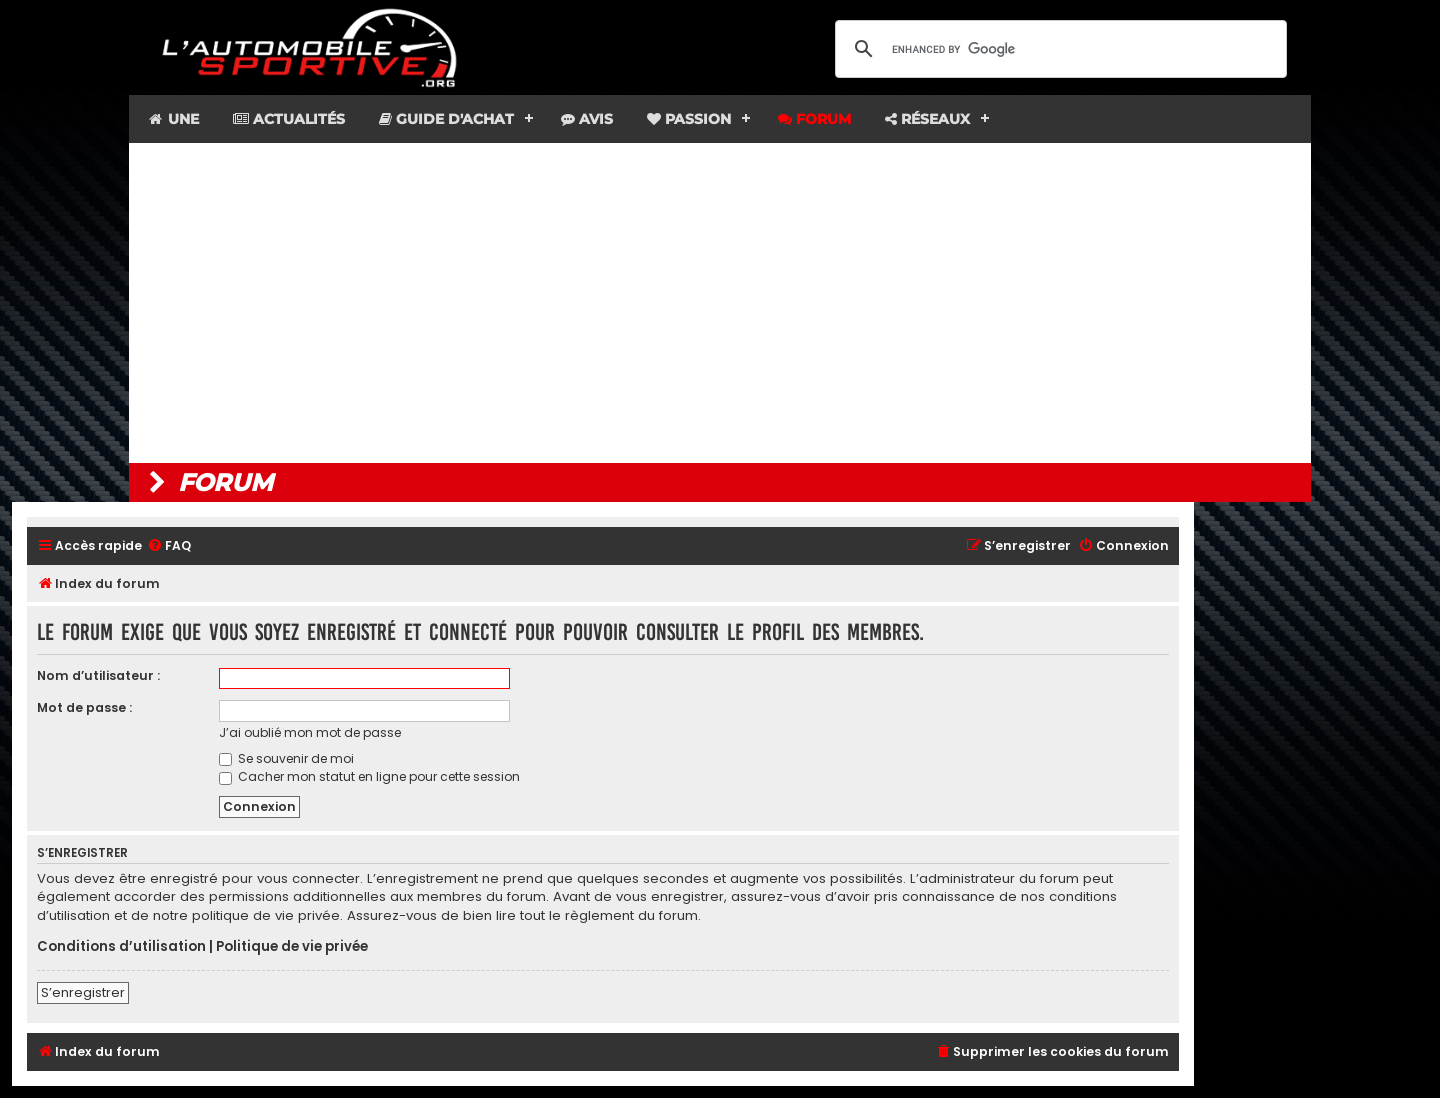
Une (172, 119)
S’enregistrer (83, 992)
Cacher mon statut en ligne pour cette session (369, 776)
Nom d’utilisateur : (98, 675)
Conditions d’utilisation (121, 947)
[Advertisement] (720, 303)
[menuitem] (169, 546)
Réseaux (927, 119)
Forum (814, 119)
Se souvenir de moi (286, 758)
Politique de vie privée (292, 947)
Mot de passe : (84, 707)
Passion (689, 119)
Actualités (289, 119)
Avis (587, 119)
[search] (1058, 49)
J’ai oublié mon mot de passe (310, 732)
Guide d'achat (446, 119)
